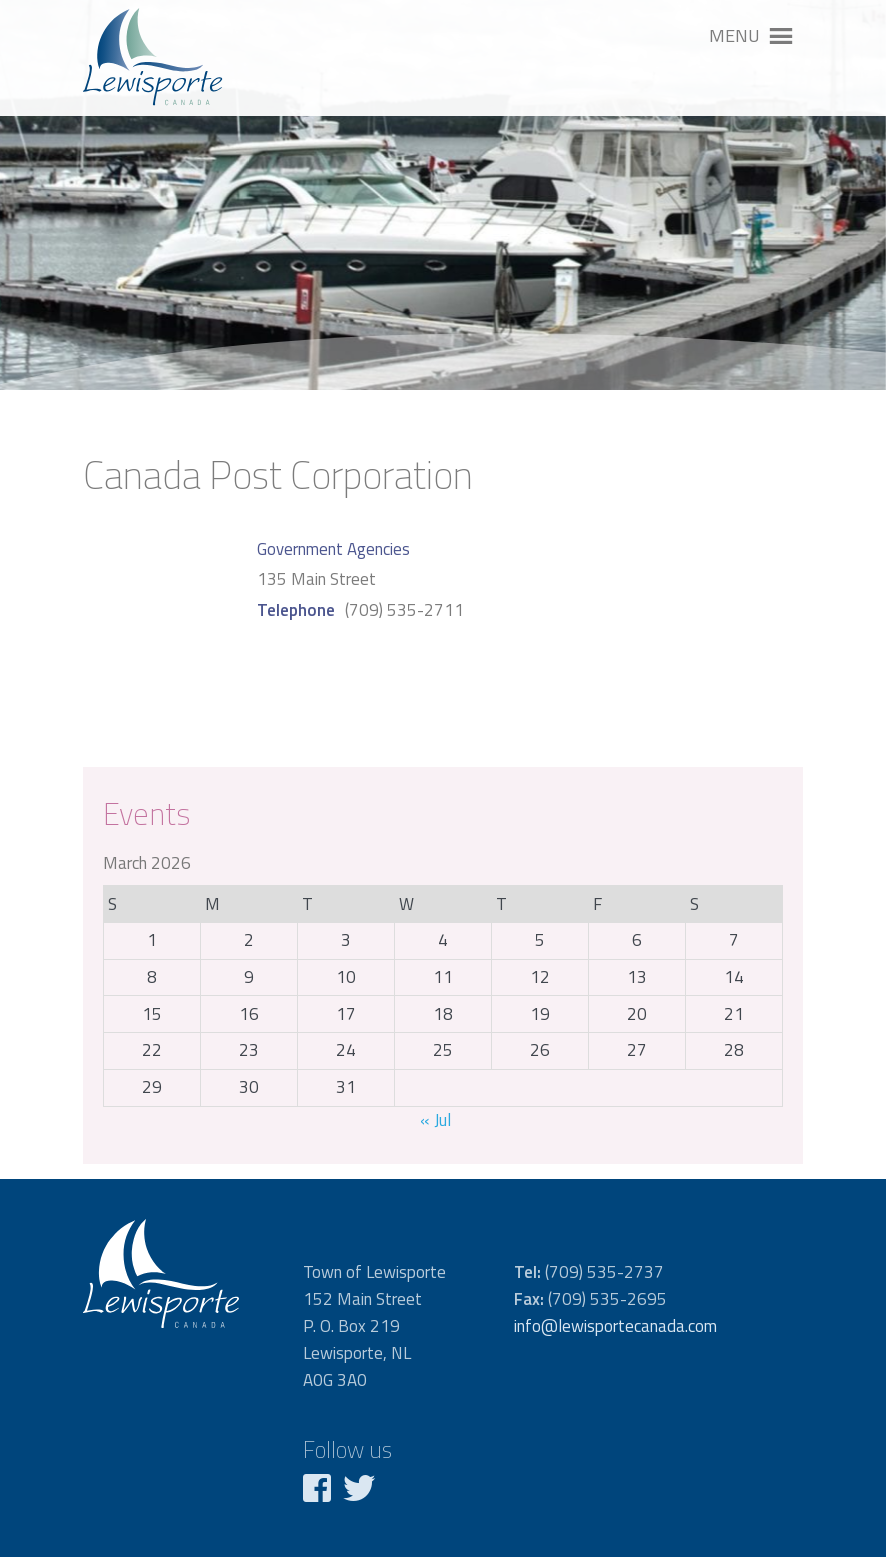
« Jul (435, 1120)
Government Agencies (333, 549)
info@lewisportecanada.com (615, 1326)
